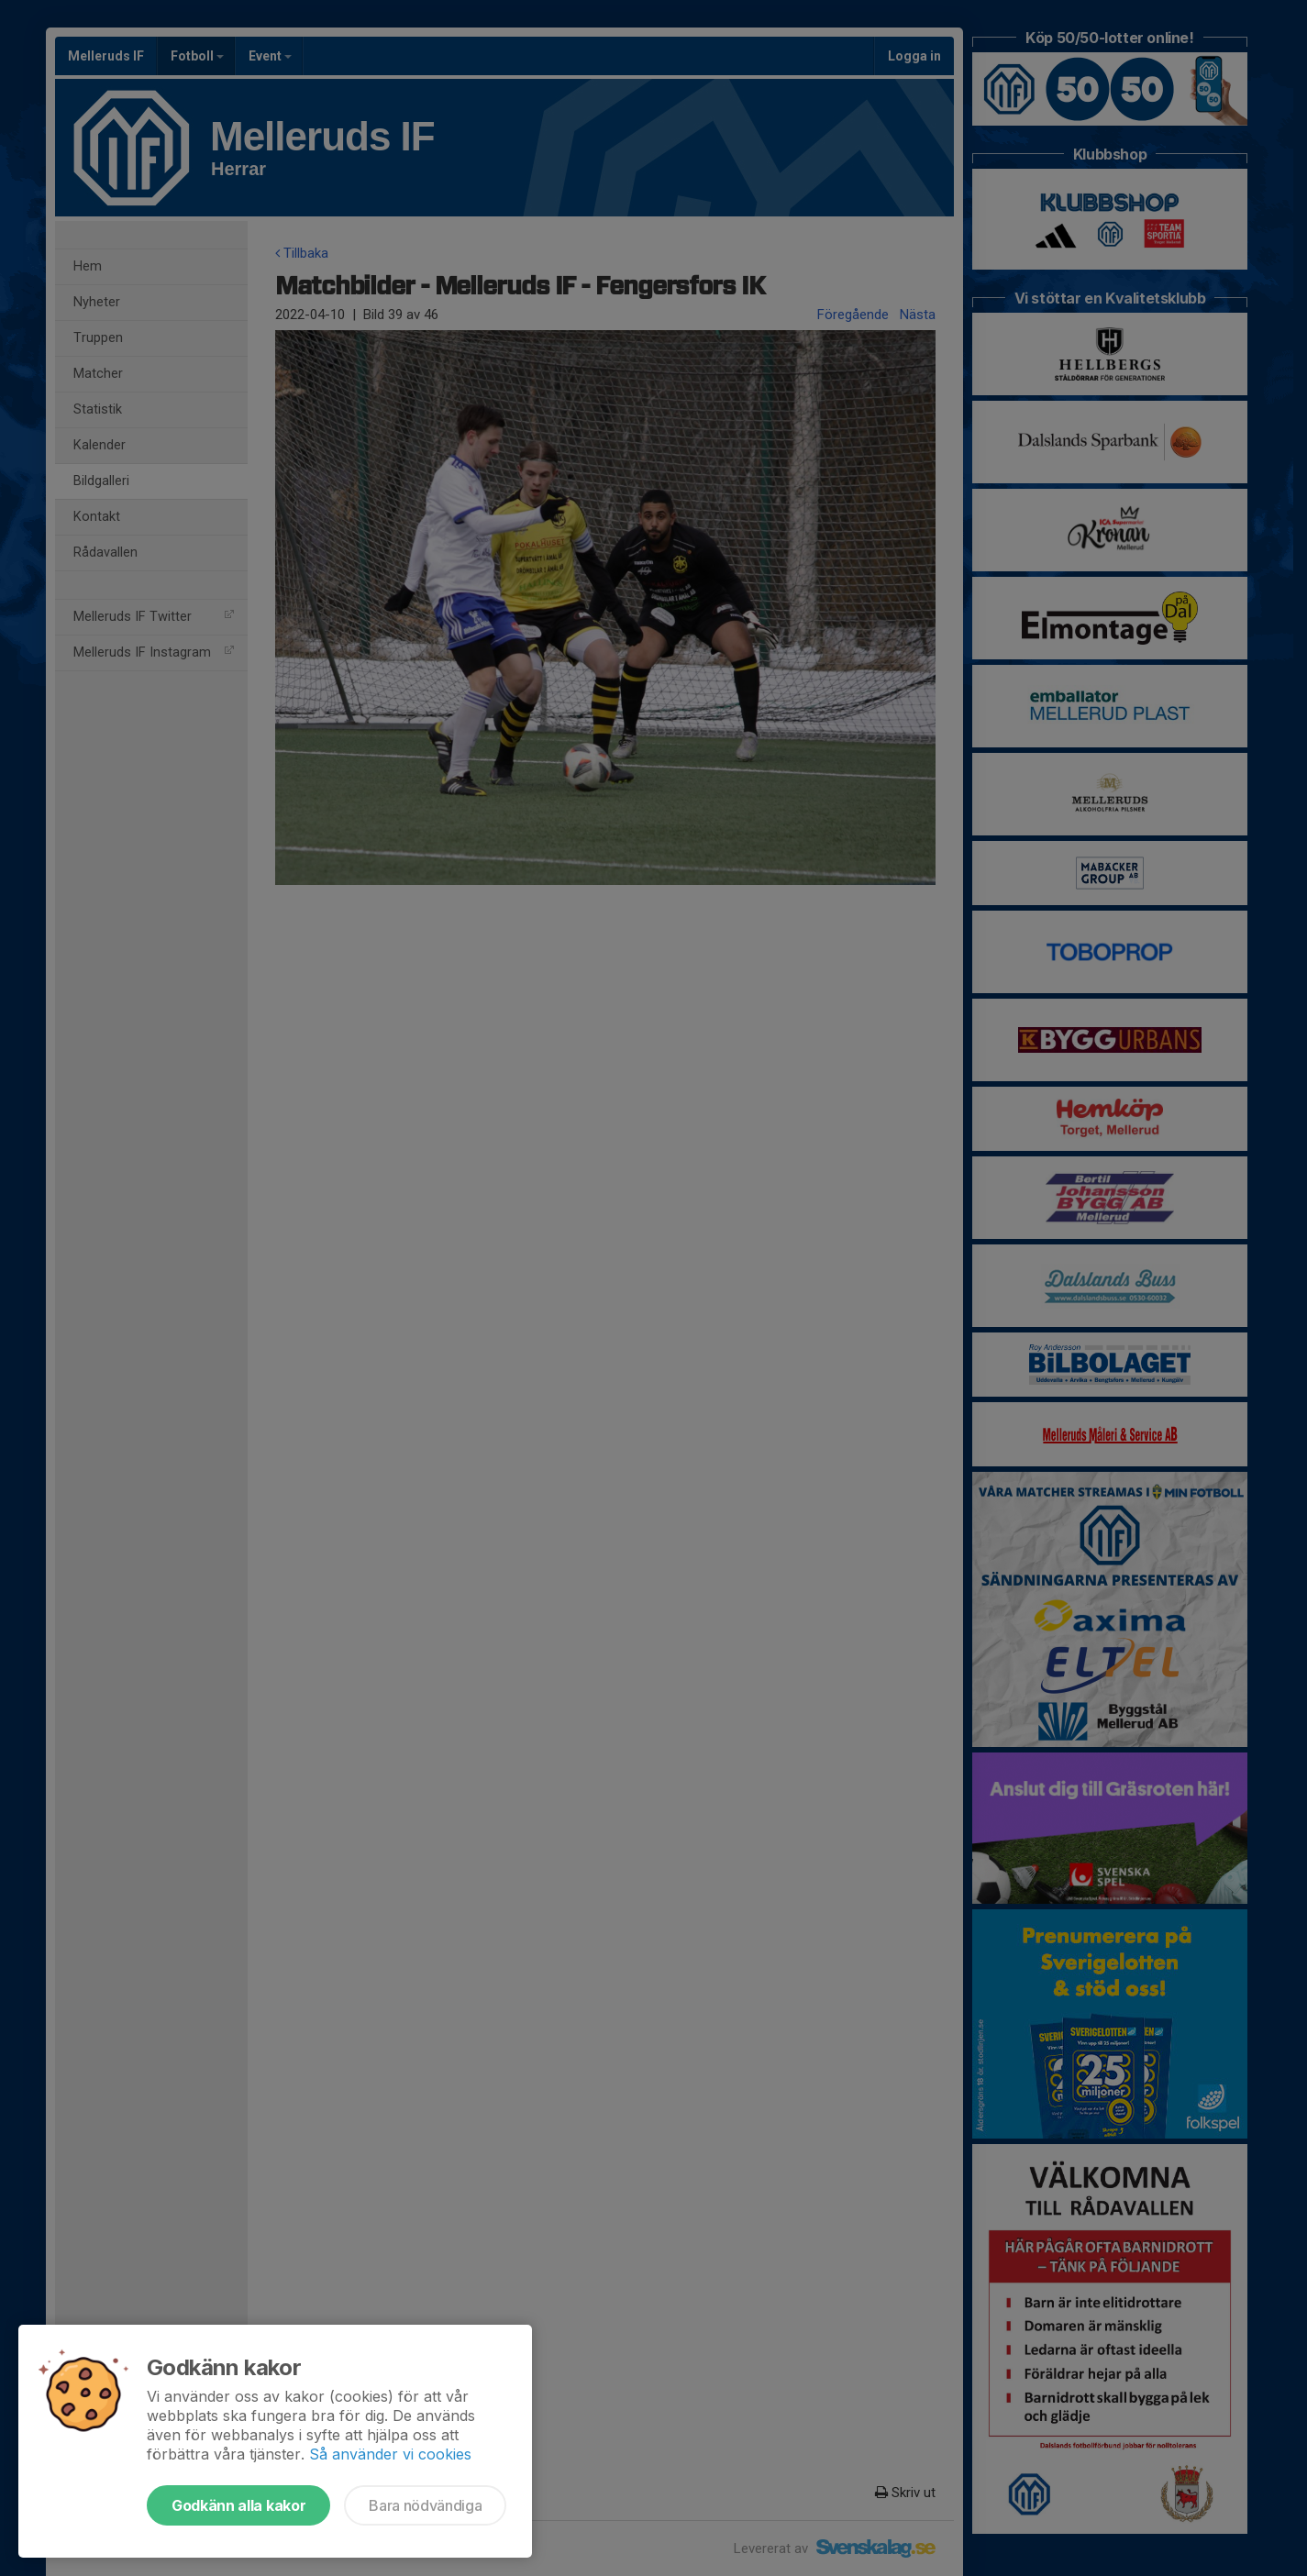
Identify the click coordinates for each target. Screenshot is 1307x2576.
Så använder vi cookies (390, 2454)
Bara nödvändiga (425, 2505)
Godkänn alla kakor (238, 2505)
